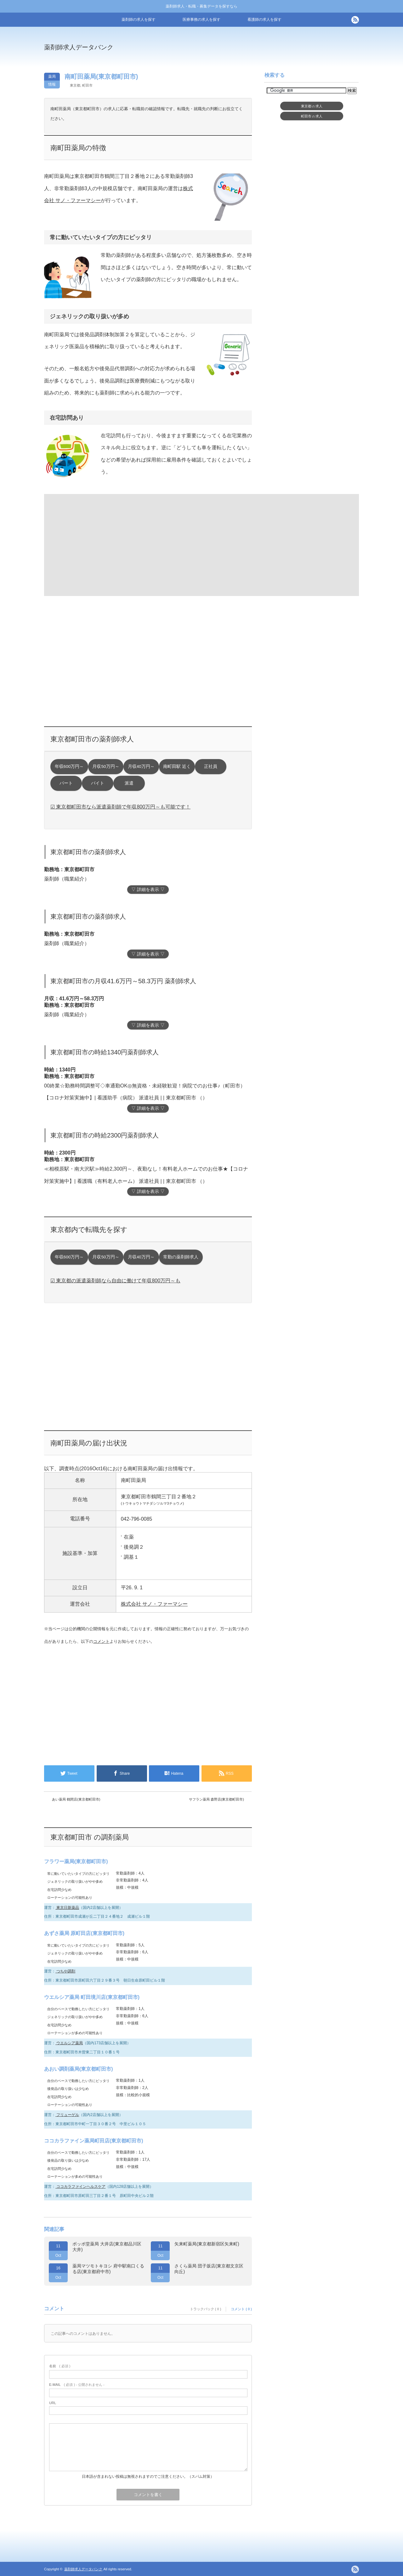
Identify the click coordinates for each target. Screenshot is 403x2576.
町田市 (87, 85)
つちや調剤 (65, 1971)
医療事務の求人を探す (201, 19)
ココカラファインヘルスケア (80, 2186)
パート (66, 783)
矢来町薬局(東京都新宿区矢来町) (206, 2243)
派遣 (129, 783)
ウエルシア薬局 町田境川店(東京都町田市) (91, 1997)
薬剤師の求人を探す (139, 19)
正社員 (210, 766)
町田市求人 (312, 116)
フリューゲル (67, 2115)
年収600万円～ (69, 766)
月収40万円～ (141, 766)
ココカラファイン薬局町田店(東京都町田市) (93, 2140)
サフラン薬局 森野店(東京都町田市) (216, 1799)
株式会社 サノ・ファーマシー (154, 1604)
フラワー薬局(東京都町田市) (76, 1861)
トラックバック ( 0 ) (205, 2309)
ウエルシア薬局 (69, 2043)
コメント (101, 1641)
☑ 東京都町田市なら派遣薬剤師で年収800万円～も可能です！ (120, 806)
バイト (97, 783)
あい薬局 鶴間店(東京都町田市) (76, 1799)
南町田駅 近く (177, 766)
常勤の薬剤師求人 (180, 1257)
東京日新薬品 (67, 1907)
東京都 (75, 85)
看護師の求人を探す (264, 19)
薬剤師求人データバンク (78, 47)
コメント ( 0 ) (241, 2309)
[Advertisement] (253, 51)
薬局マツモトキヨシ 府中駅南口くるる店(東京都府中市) (108, 2268)
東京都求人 (312, 106)
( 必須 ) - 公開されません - (77, 2384)
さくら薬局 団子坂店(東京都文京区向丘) (208, 2268)
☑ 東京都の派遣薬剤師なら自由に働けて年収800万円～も (115, 1280)
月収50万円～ (105, 766)
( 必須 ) (59, 2366)
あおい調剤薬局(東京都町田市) (78, 2069)
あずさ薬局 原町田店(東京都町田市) (84, 1933)
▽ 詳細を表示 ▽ (148, 889)
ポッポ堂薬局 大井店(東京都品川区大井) (106, 2246)
